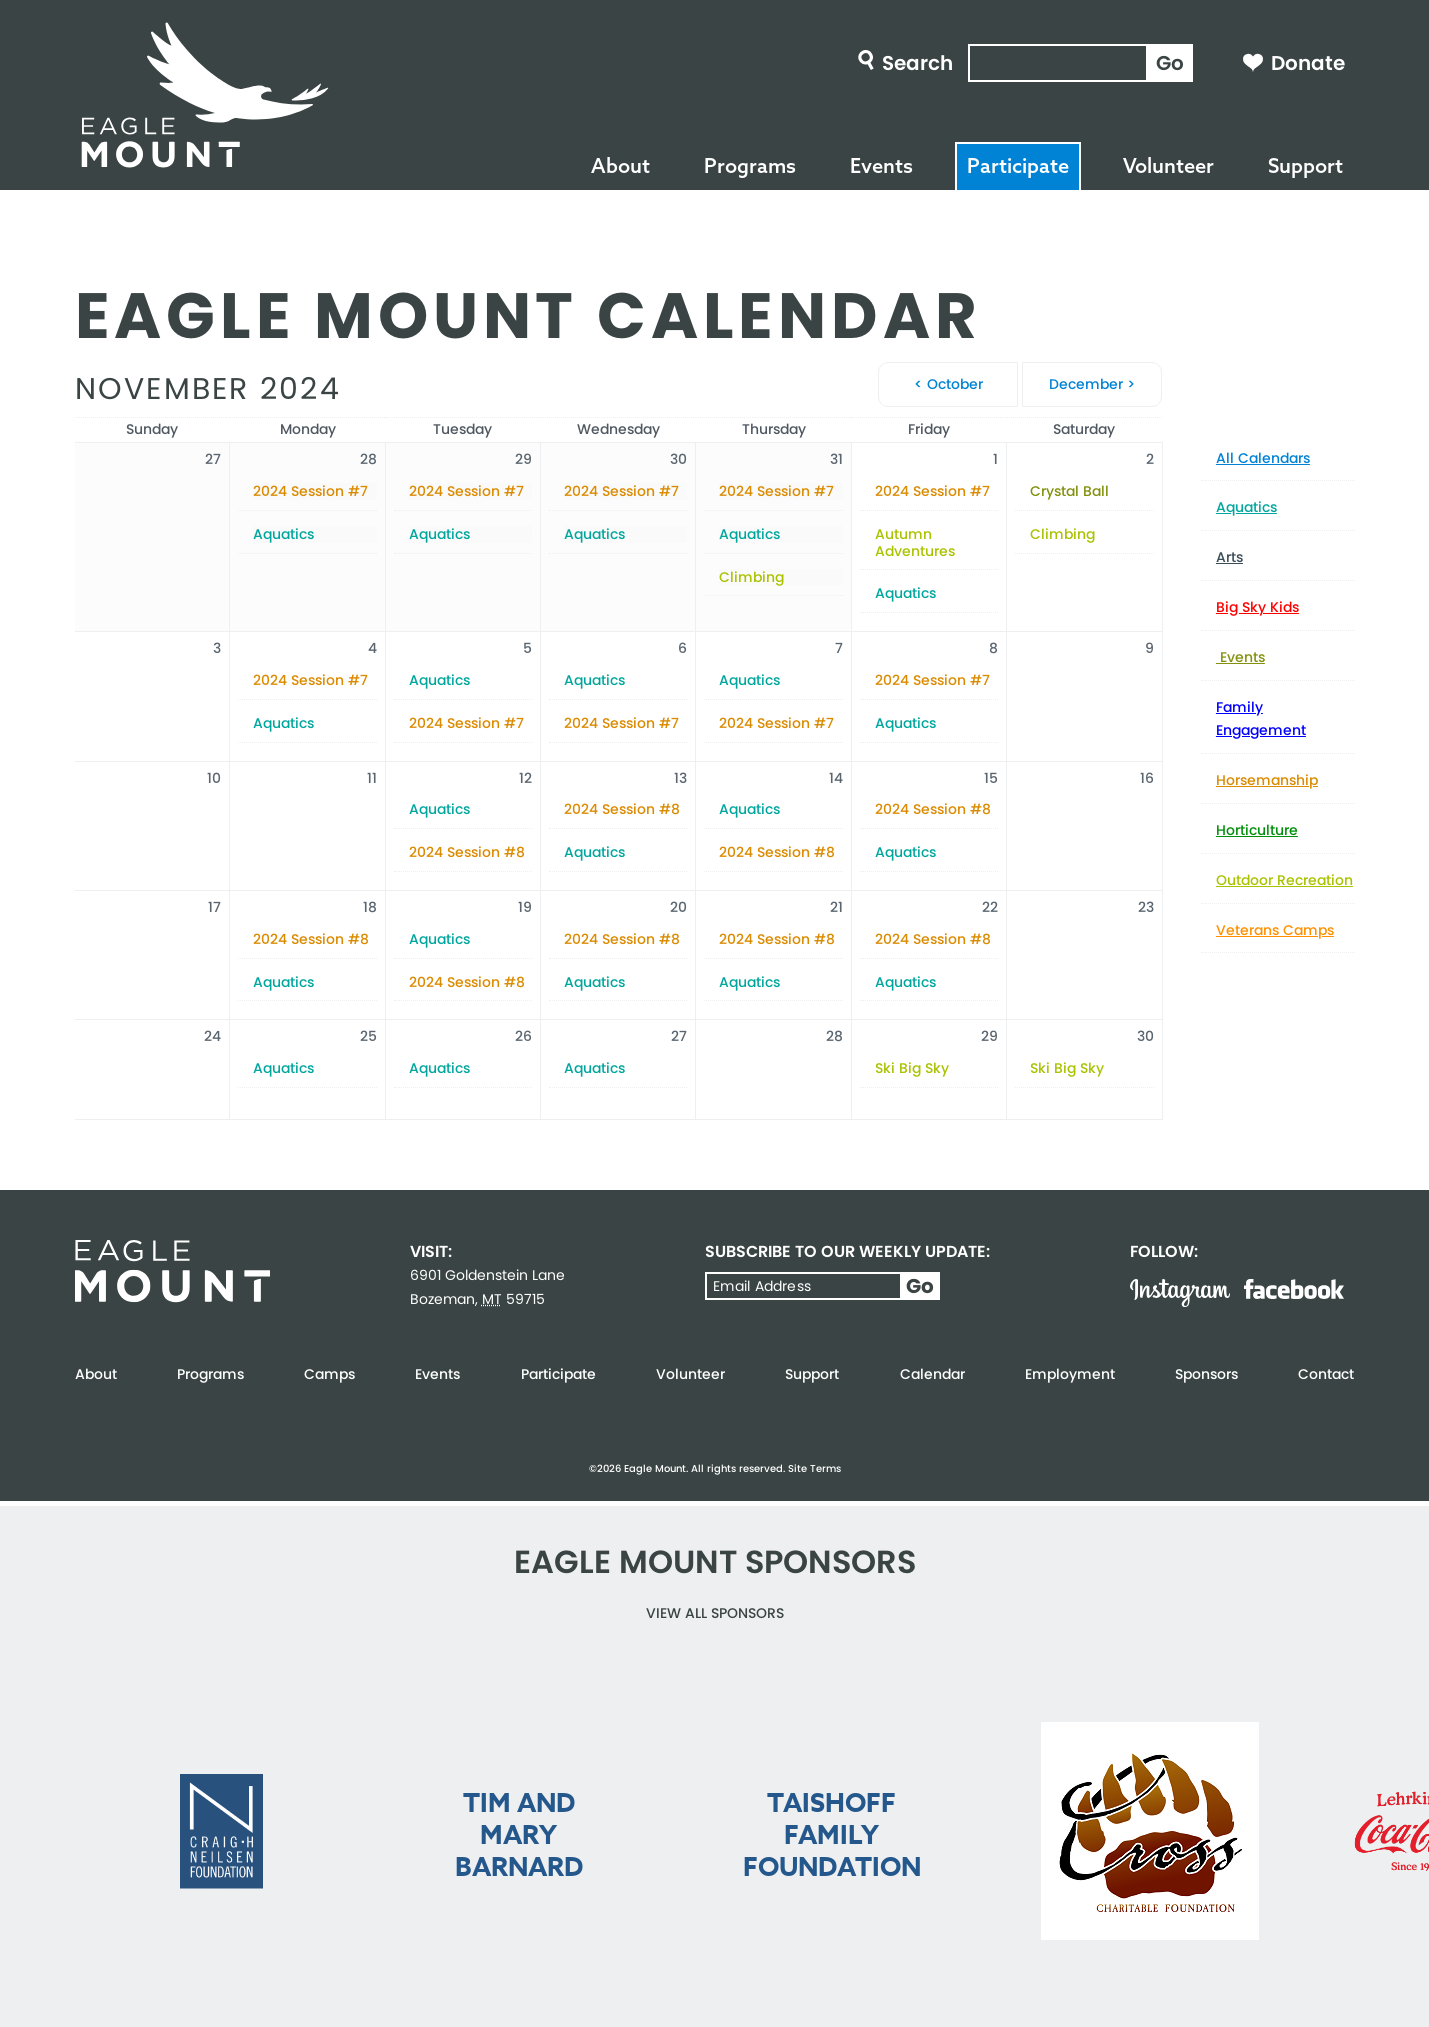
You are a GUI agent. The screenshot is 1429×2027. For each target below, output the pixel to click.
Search (917, 63)
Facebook (1294, 1289)
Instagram (1180, 1293)
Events (881, 165)
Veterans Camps (1275, 930)
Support (1305, 165)
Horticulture (1257, 830)
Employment (1070, 1374)
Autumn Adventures (915, 543)
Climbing (751, 577)
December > (1092, 384)
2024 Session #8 (467, 852)
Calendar (932, 1374)
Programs (750, 165)
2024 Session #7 (310, 491)
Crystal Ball (1069, 491)
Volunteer (1168, 165)
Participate (1018, 165)
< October (948, 384)
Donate (1308, 63)
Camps (329, 1374)
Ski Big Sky (912, 1068)
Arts (1229, 557)
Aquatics (1246, 507)
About (620, 165)
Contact (1326, 1374)
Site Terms (814, 1468)
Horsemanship (1267, 780)
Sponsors (1206, 1374)
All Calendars (1263, 458)
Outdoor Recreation (1284, 880)
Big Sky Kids (1257, 607)
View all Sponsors (715, 1613)
